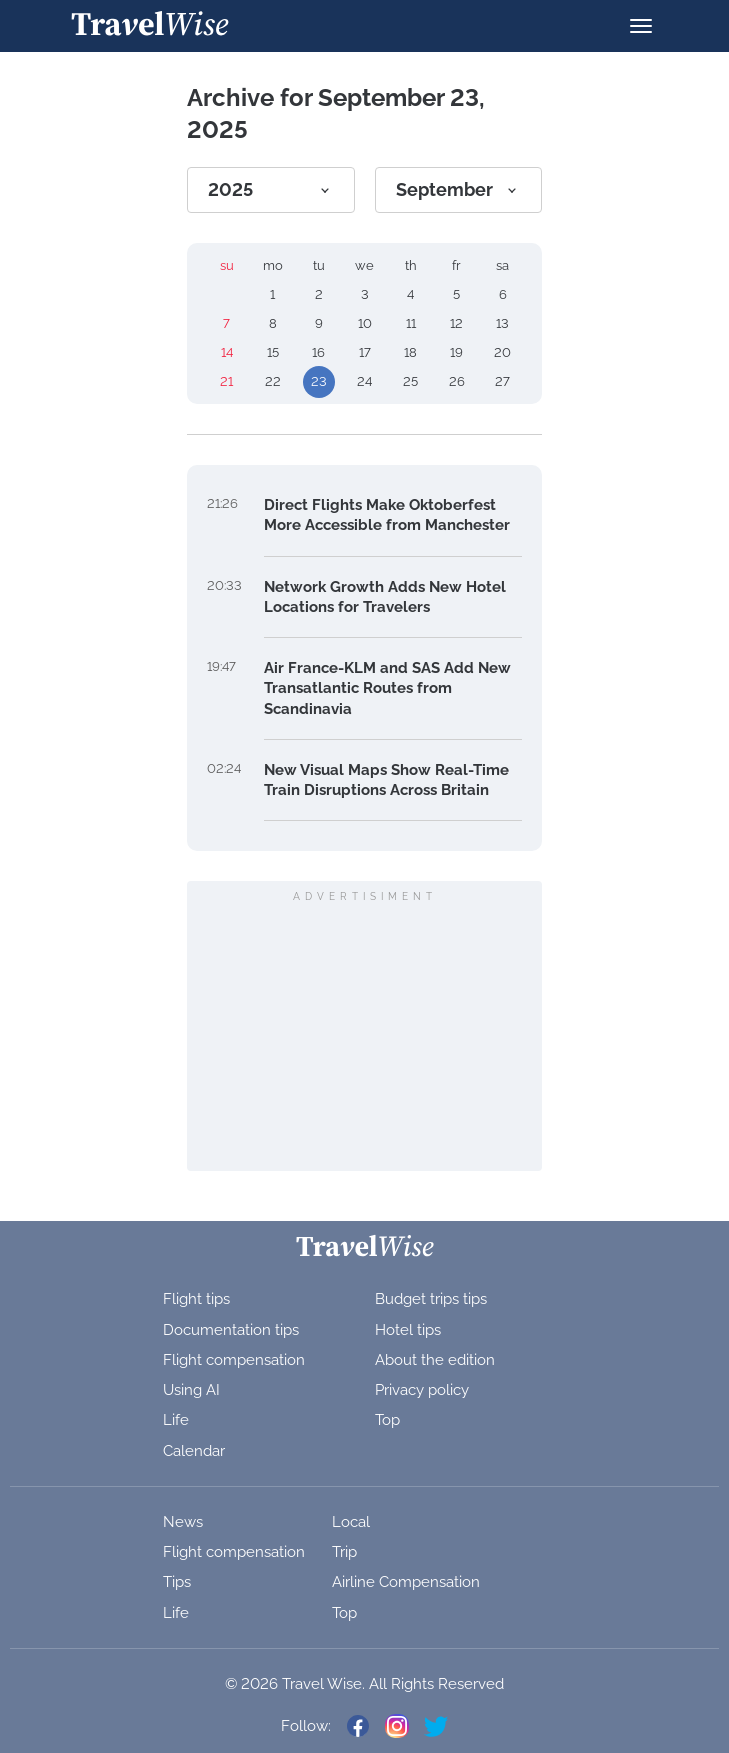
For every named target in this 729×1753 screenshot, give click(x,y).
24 (364, 381)
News (183, 1522)
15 (273, 352)
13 (502, 323)
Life (176, 1420)
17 (365, 352)
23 (319, 381)
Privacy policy (422, 1390)
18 (410, 352)
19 (456, 352)
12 (456, 323)
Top (387, 1420)
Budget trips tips (431, 1299)
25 (410, 381)
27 (502, 381)
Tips (177, 1582)
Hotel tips (408, 1330)
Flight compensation (234, 1360)
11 (411, 323)
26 (457, 381)
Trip (344, 1552)
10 (365, 323)
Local (351, 1522)
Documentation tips (231, 1330)
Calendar (194, 1451)
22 (273, 381)
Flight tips (196, 1299)
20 (502, 352)
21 (226, 381)
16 (318, 352)
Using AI (191, 1390)
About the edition (435, 1360)
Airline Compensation (406, 1582)
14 (227, 352)
